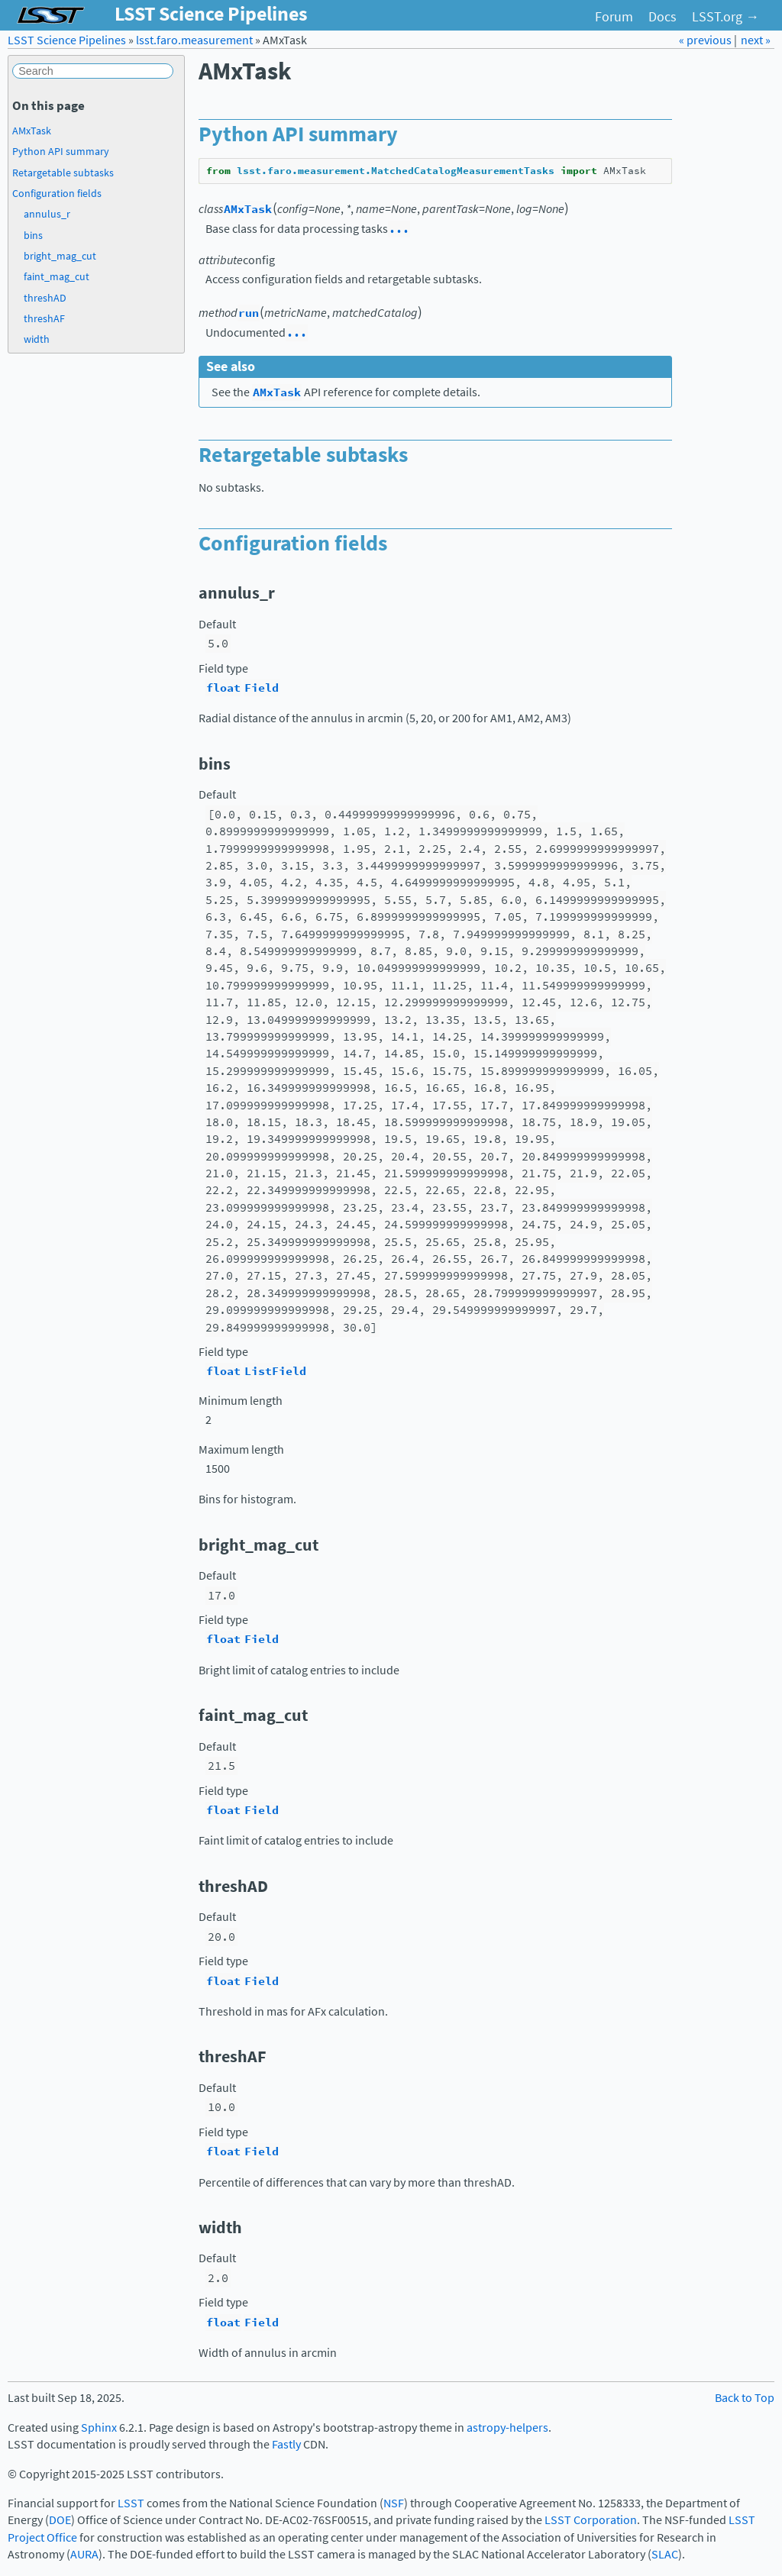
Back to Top (744, 2398)
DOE (60, 2520)
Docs (662, 17)
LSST (131, 2503)
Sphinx (99, 2427)
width (37, 339)
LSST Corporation (590, 2520)
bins (33, 235)
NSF (393, 2503)
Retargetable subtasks (63, 172)
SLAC (664, 2554)
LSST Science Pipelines (67, 40)
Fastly (286, 2444)
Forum (614, 17)
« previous (706, 40)
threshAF (44, 318)
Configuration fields (57, 193)
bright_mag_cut (60, 255)
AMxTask (31, 130)
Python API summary (60, 151)
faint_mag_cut (56, 276)
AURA (84, 2554)
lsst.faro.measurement (194, 40)
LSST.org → (725, 17)
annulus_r (47, 213)
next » (756, 40)
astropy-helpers (507, 2427)
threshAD (45, 297)
